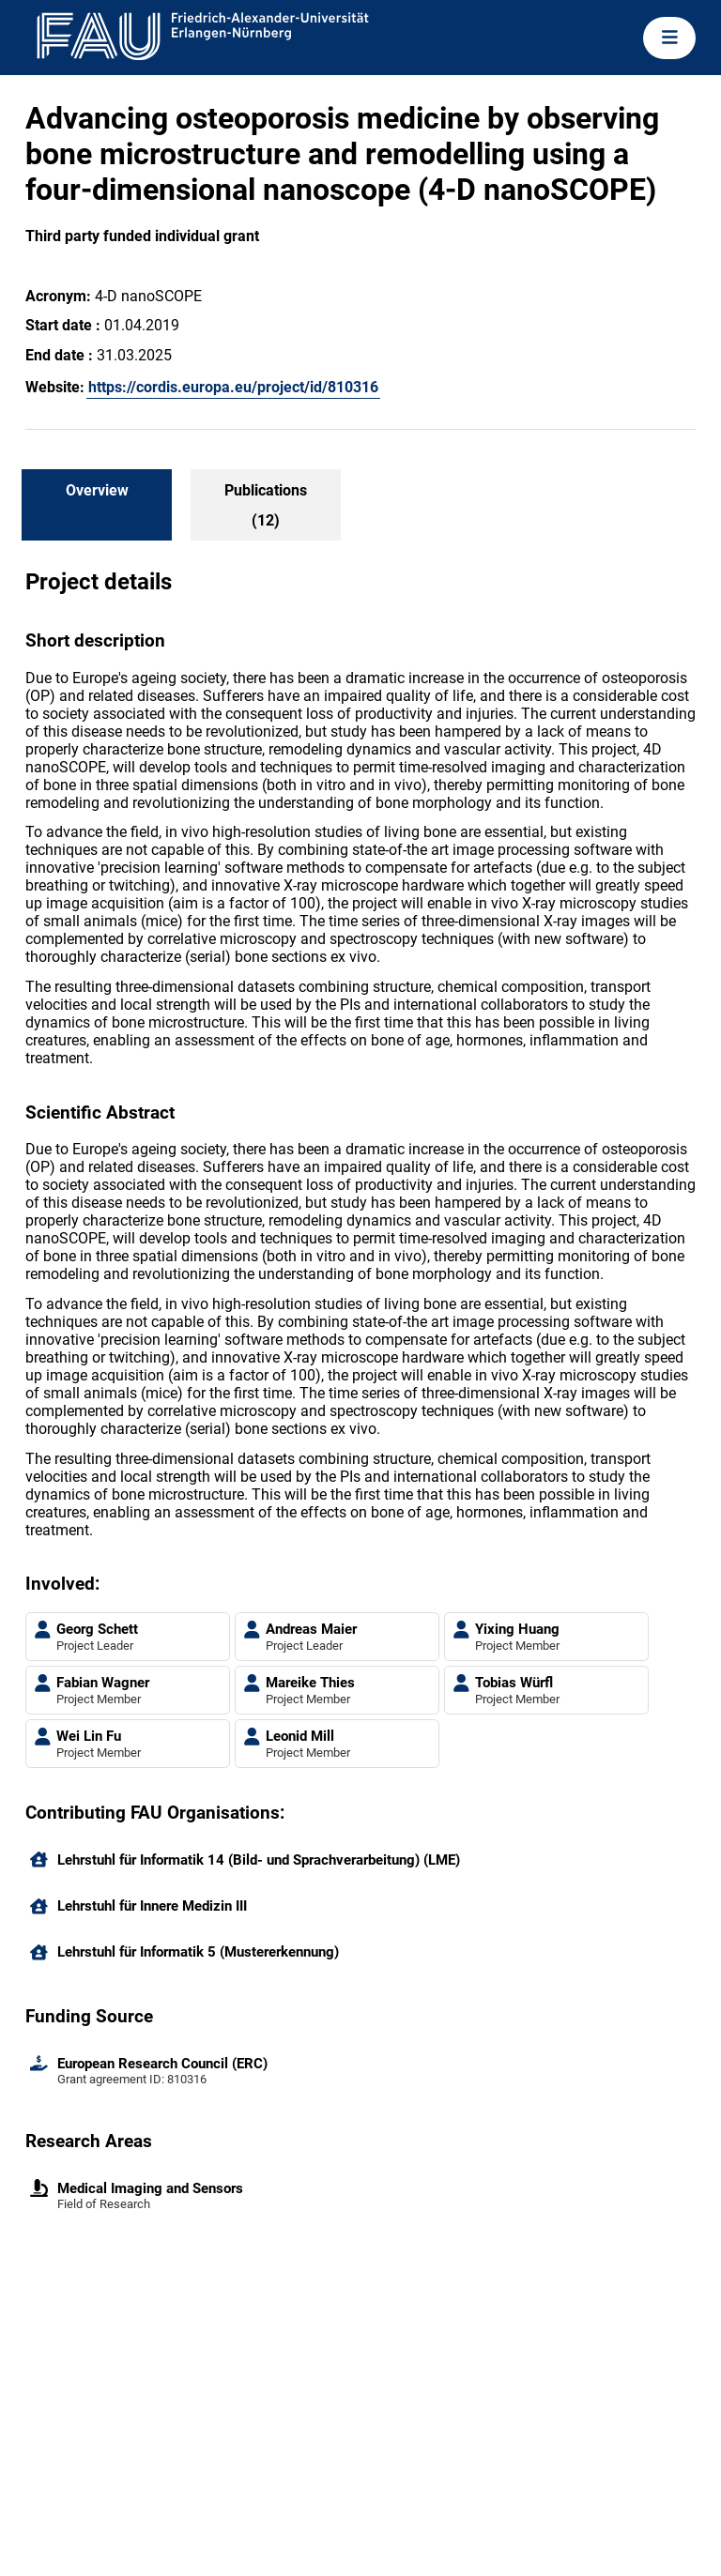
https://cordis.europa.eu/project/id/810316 (233, 387)
